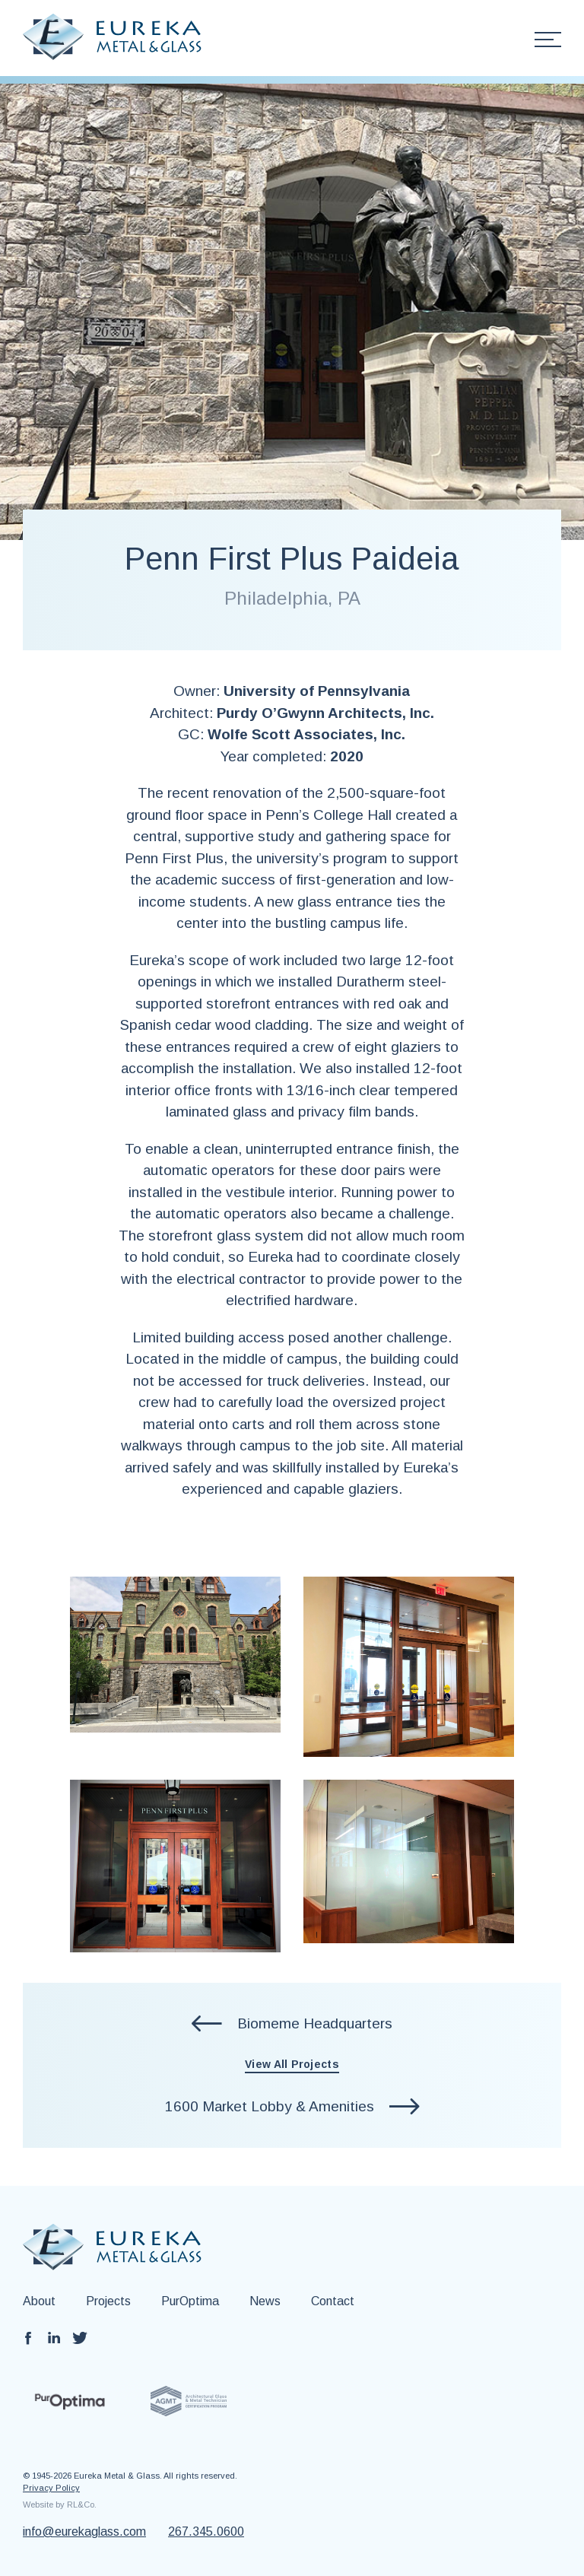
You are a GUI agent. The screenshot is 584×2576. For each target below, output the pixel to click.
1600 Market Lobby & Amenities (269, 2106)
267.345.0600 (206, 2532)
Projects (108, 2301)
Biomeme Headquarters (314, 2023)
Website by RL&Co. (60, 2504)
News (265, 2301)
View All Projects (292, 2064)
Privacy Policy (51, 2487)
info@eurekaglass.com (84, 2532)
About (39, 2301)
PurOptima (190, 2301)
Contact (332, 2301)
